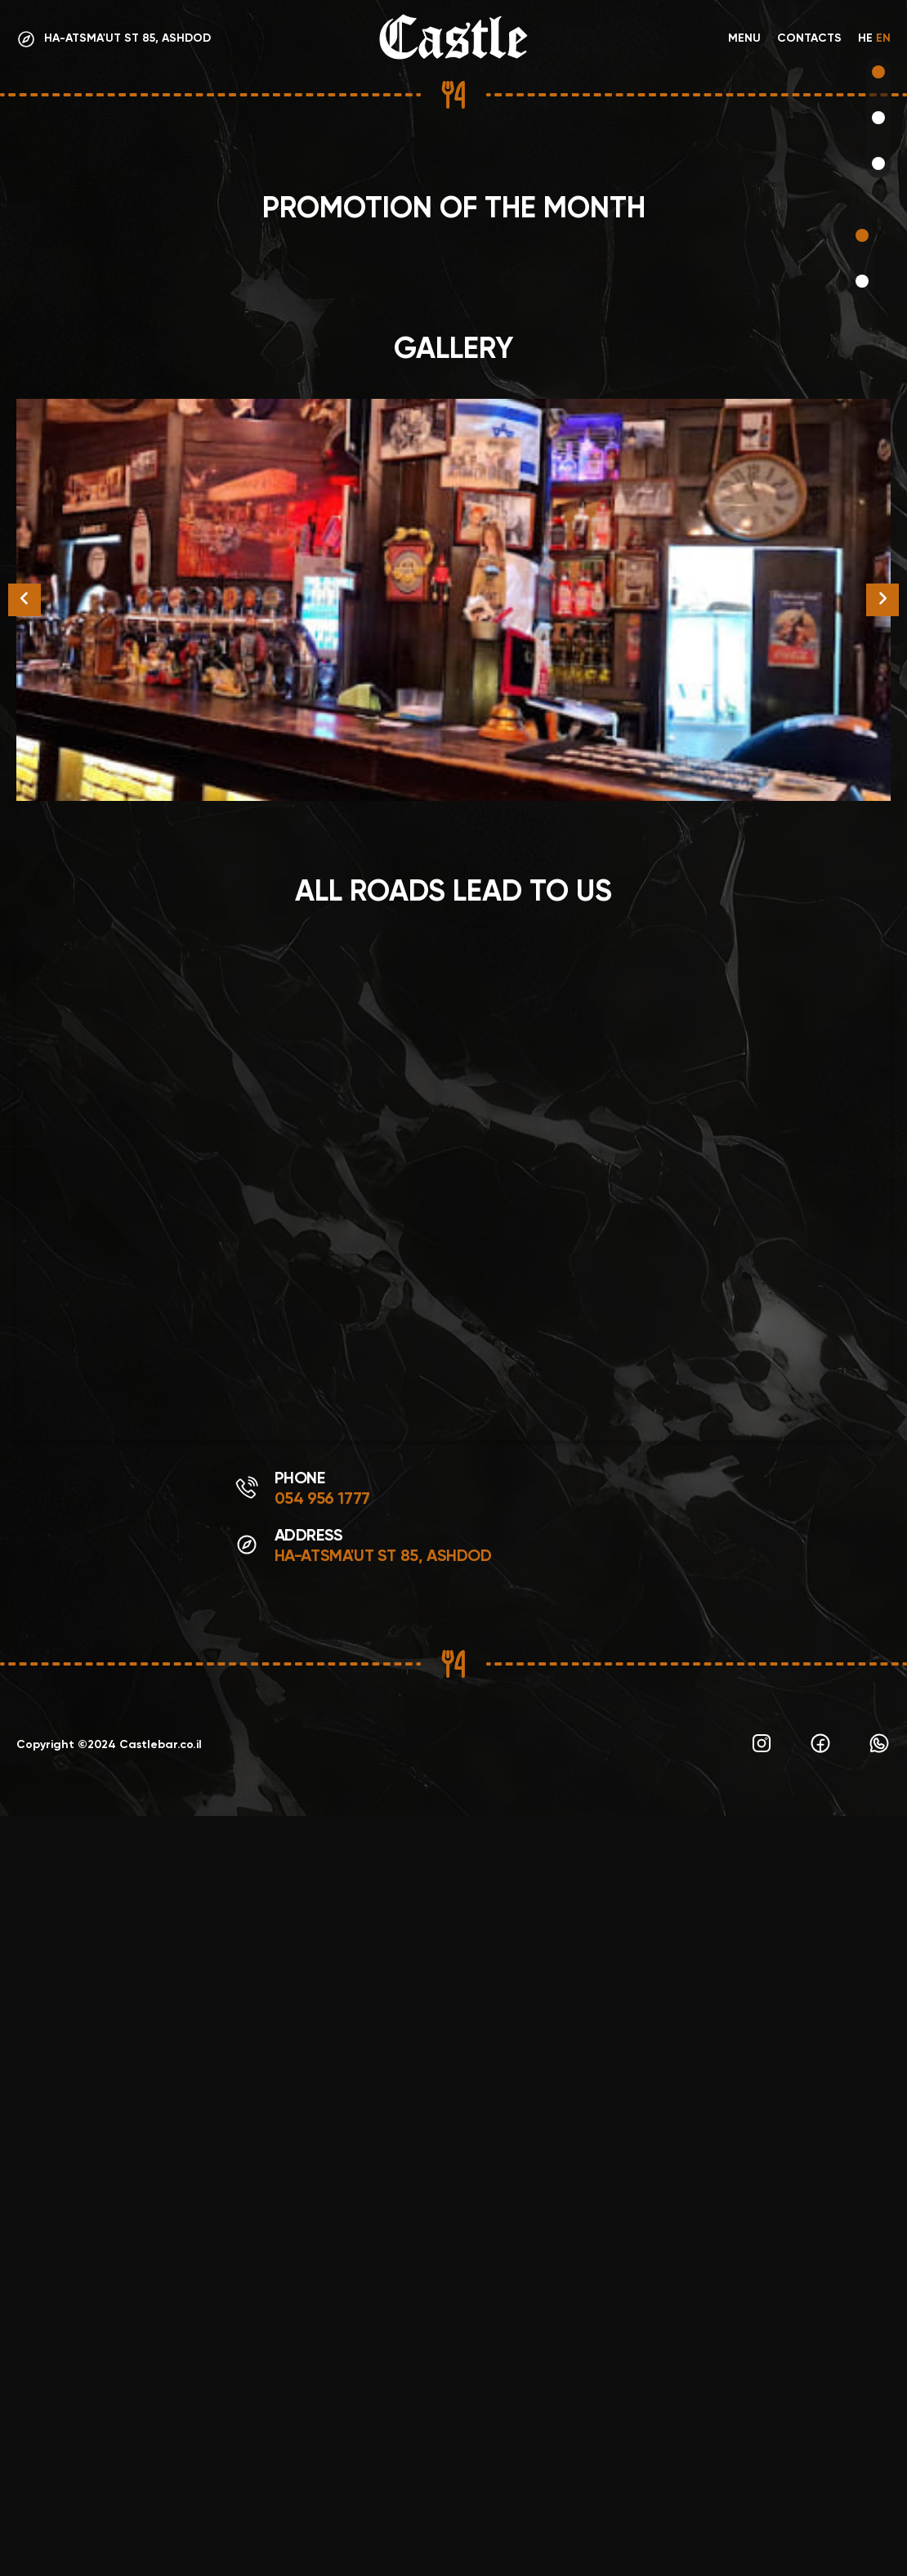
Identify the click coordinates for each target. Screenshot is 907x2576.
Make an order (95, 914)
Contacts (809, 39)
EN (883, 39)
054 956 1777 (322, 2260)
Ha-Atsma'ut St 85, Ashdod (383, 2317)
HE (865, 39)
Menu (744, 39)
